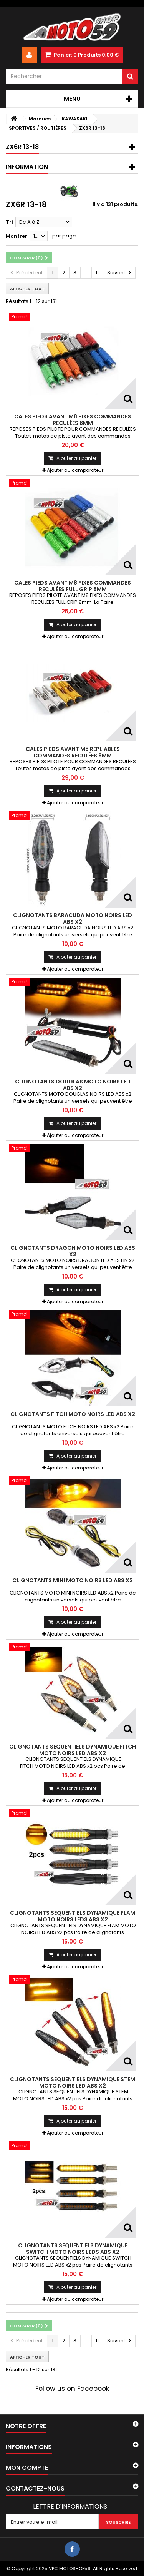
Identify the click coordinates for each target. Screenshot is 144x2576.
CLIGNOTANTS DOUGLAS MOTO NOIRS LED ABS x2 (73, 1085)
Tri (9, 222)
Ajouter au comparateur (75, 470)
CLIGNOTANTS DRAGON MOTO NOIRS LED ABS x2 (72, 1251)
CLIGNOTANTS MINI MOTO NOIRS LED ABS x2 (72, 1580)
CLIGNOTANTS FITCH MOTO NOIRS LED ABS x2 (72, 1414)
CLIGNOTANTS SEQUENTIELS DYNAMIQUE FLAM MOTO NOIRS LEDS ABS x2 (72, 1916)
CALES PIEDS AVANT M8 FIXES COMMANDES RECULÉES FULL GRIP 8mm (72, 586)
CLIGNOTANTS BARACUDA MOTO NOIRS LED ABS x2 (72, 918)
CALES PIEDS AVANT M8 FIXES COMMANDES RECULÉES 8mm (72, 419)
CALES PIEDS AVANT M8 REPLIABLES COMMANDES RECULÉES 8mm (73, 752)
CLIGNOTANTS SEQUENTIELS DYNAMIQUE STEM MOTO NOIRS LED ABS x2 (72, 2082)
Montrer (16, 236)
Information (27, 166)
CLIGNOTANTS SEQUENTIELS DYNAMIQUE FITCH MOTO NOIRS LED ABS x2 (72, 1750)
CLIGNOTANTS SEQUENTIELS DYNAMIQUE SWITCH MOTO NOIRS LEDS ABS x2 (72, 2248)
